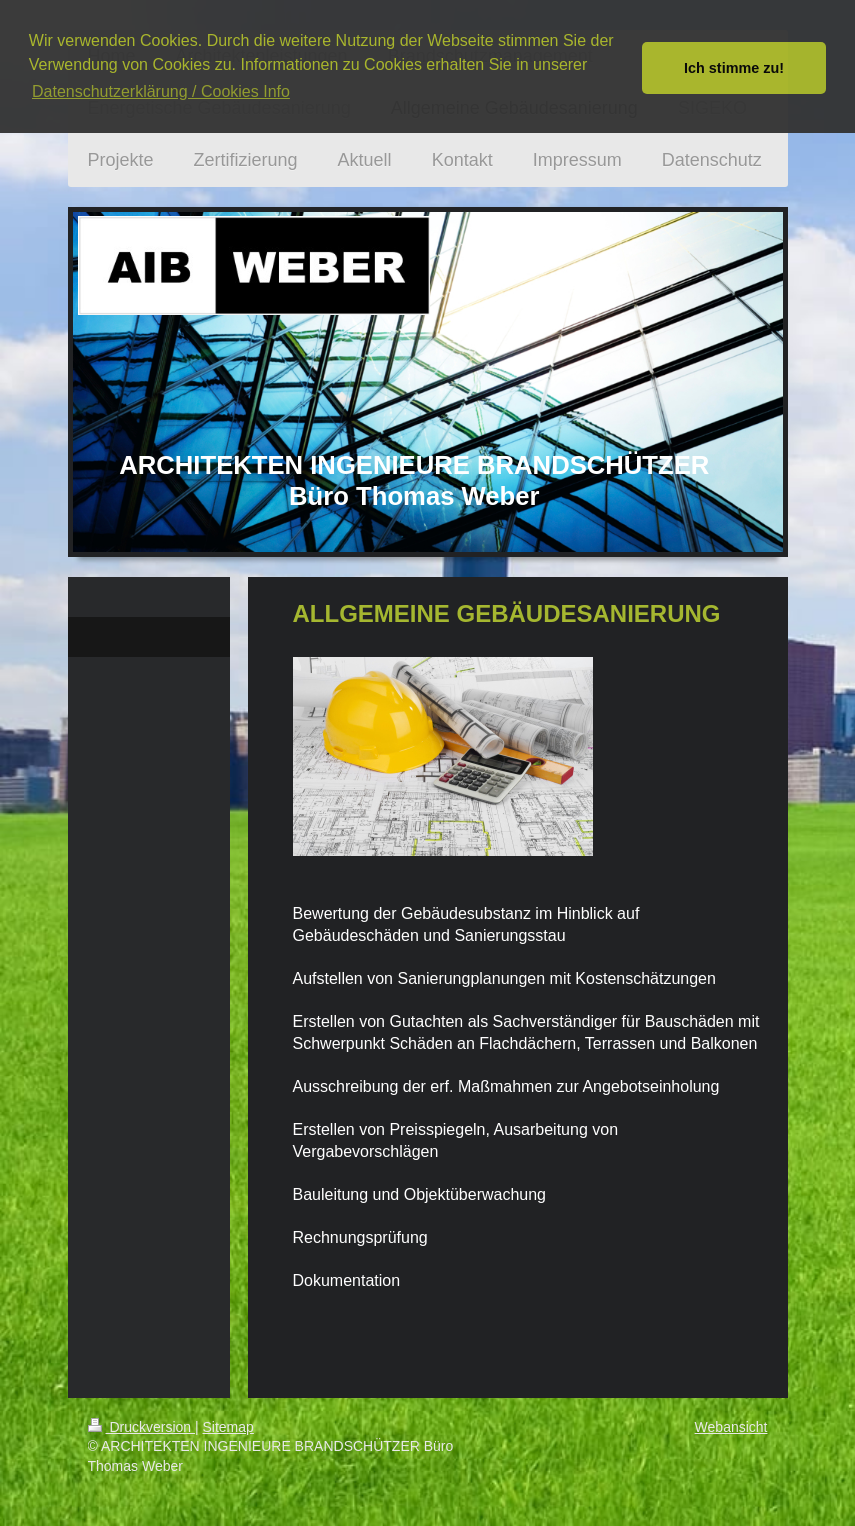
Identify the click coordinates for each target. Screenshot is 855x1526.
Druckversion (141, 1427)
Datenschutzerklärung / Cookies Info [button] (161, 91)
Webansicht (731, 1427)
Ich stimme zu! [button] (734, 68)
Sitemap (228, 1427)
